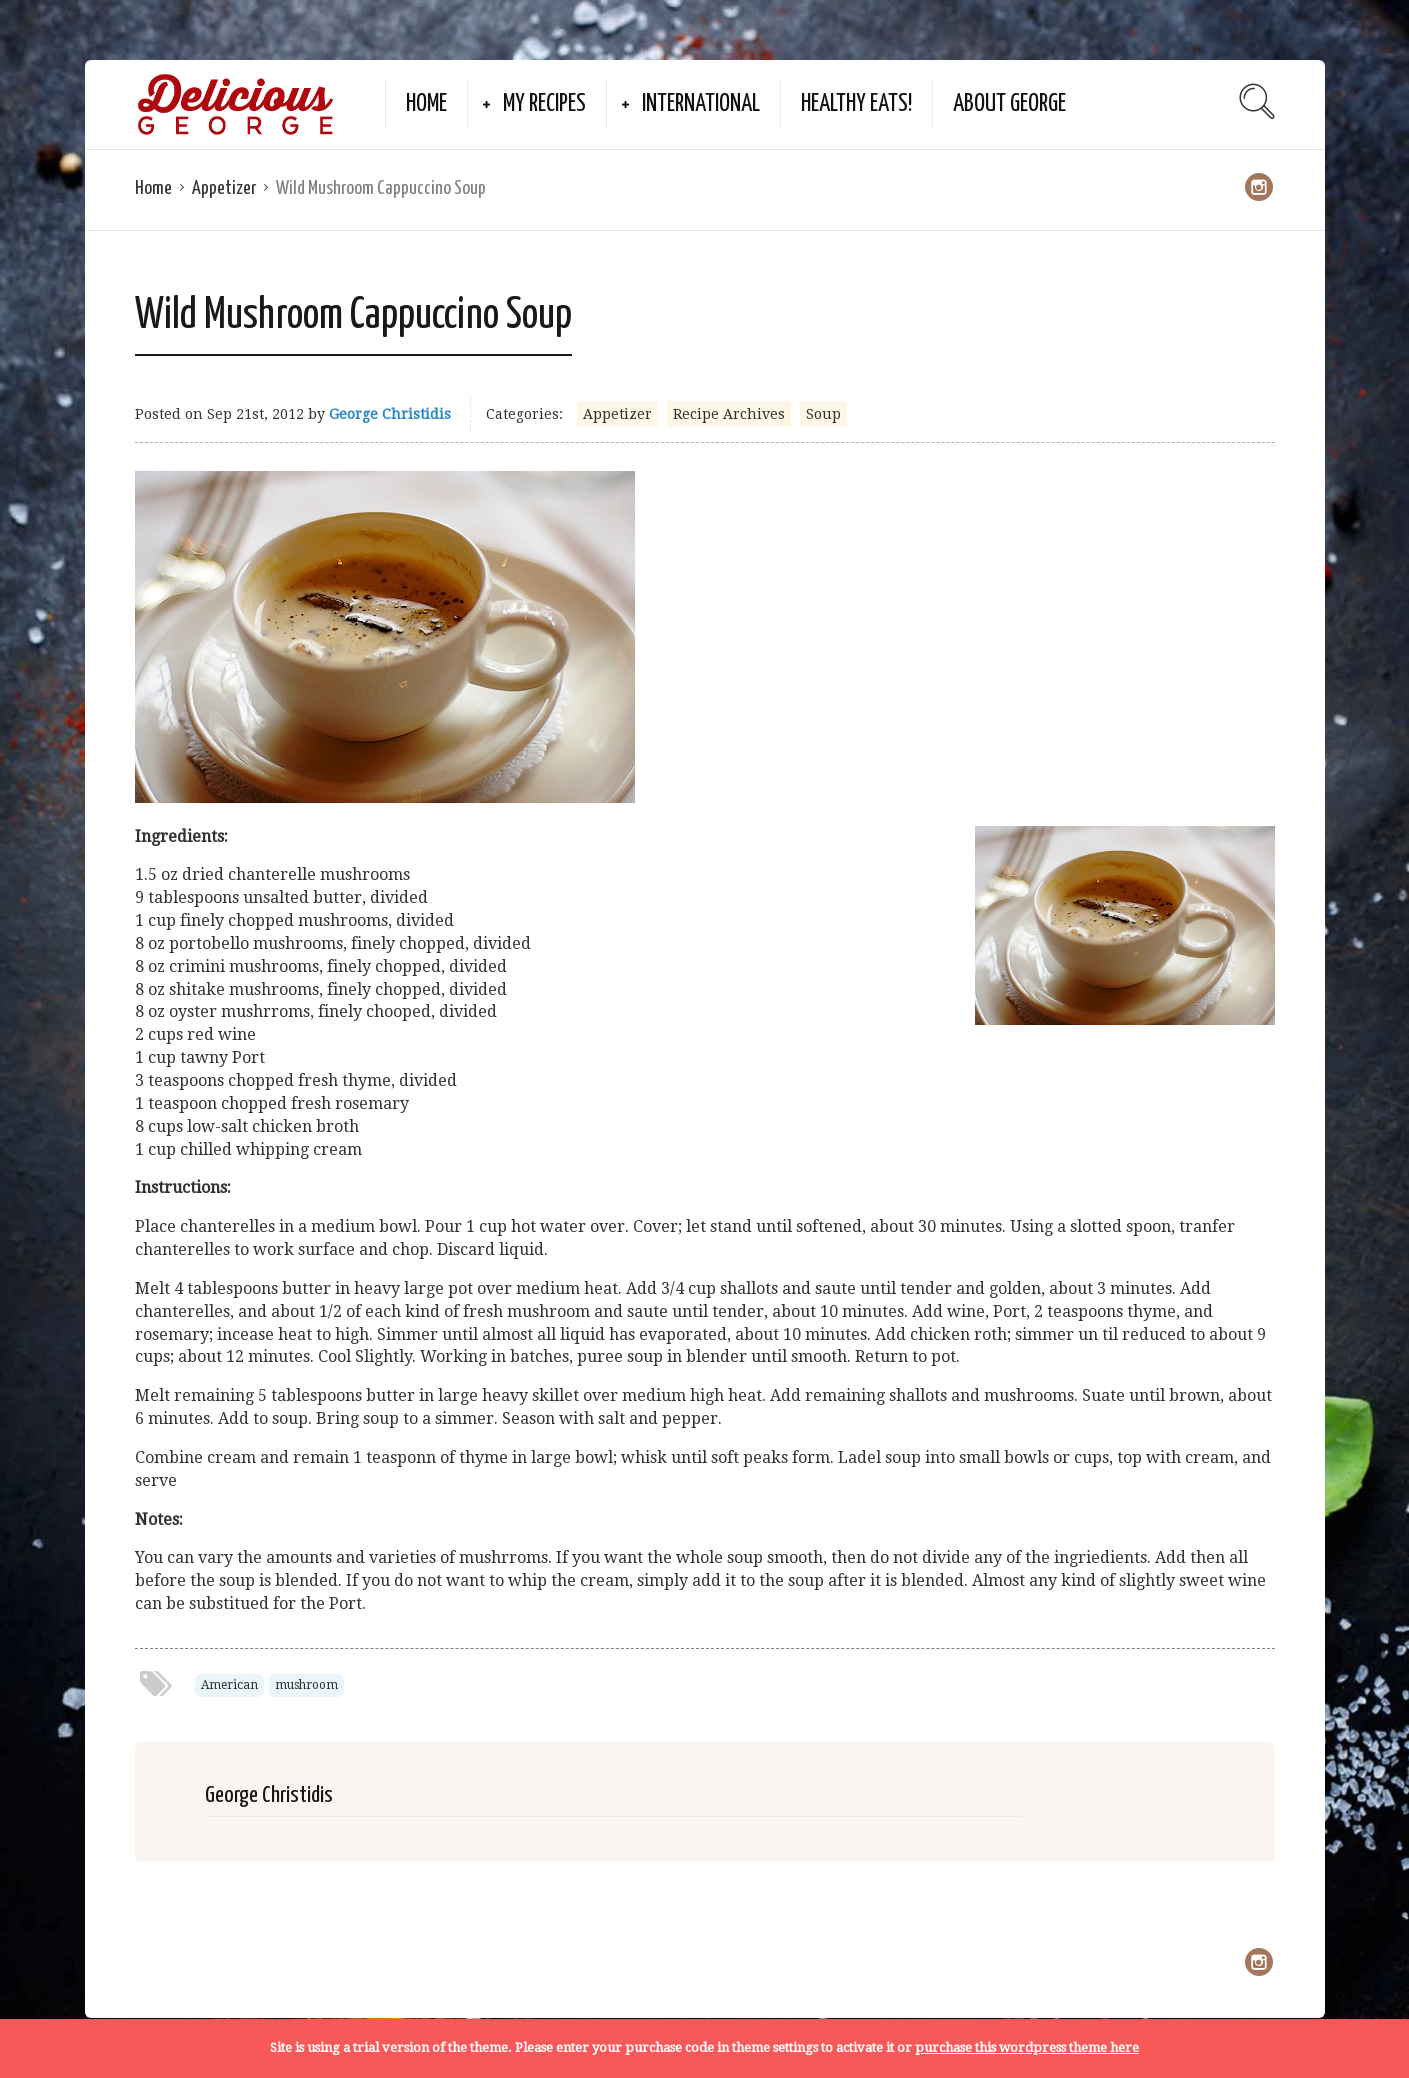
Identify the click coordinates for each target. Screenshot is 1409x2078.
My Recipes (544, 104)
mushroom (306, 1685)
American (229, 1685)
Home (426, 104)
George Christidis (390, 414)
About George (1009, 104)
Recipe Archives (729, 414)
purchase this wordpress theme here (1027, 2047)
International (701, 104)
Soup (823, 414)
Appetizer (224, 188)
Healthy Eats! (856, 104)
